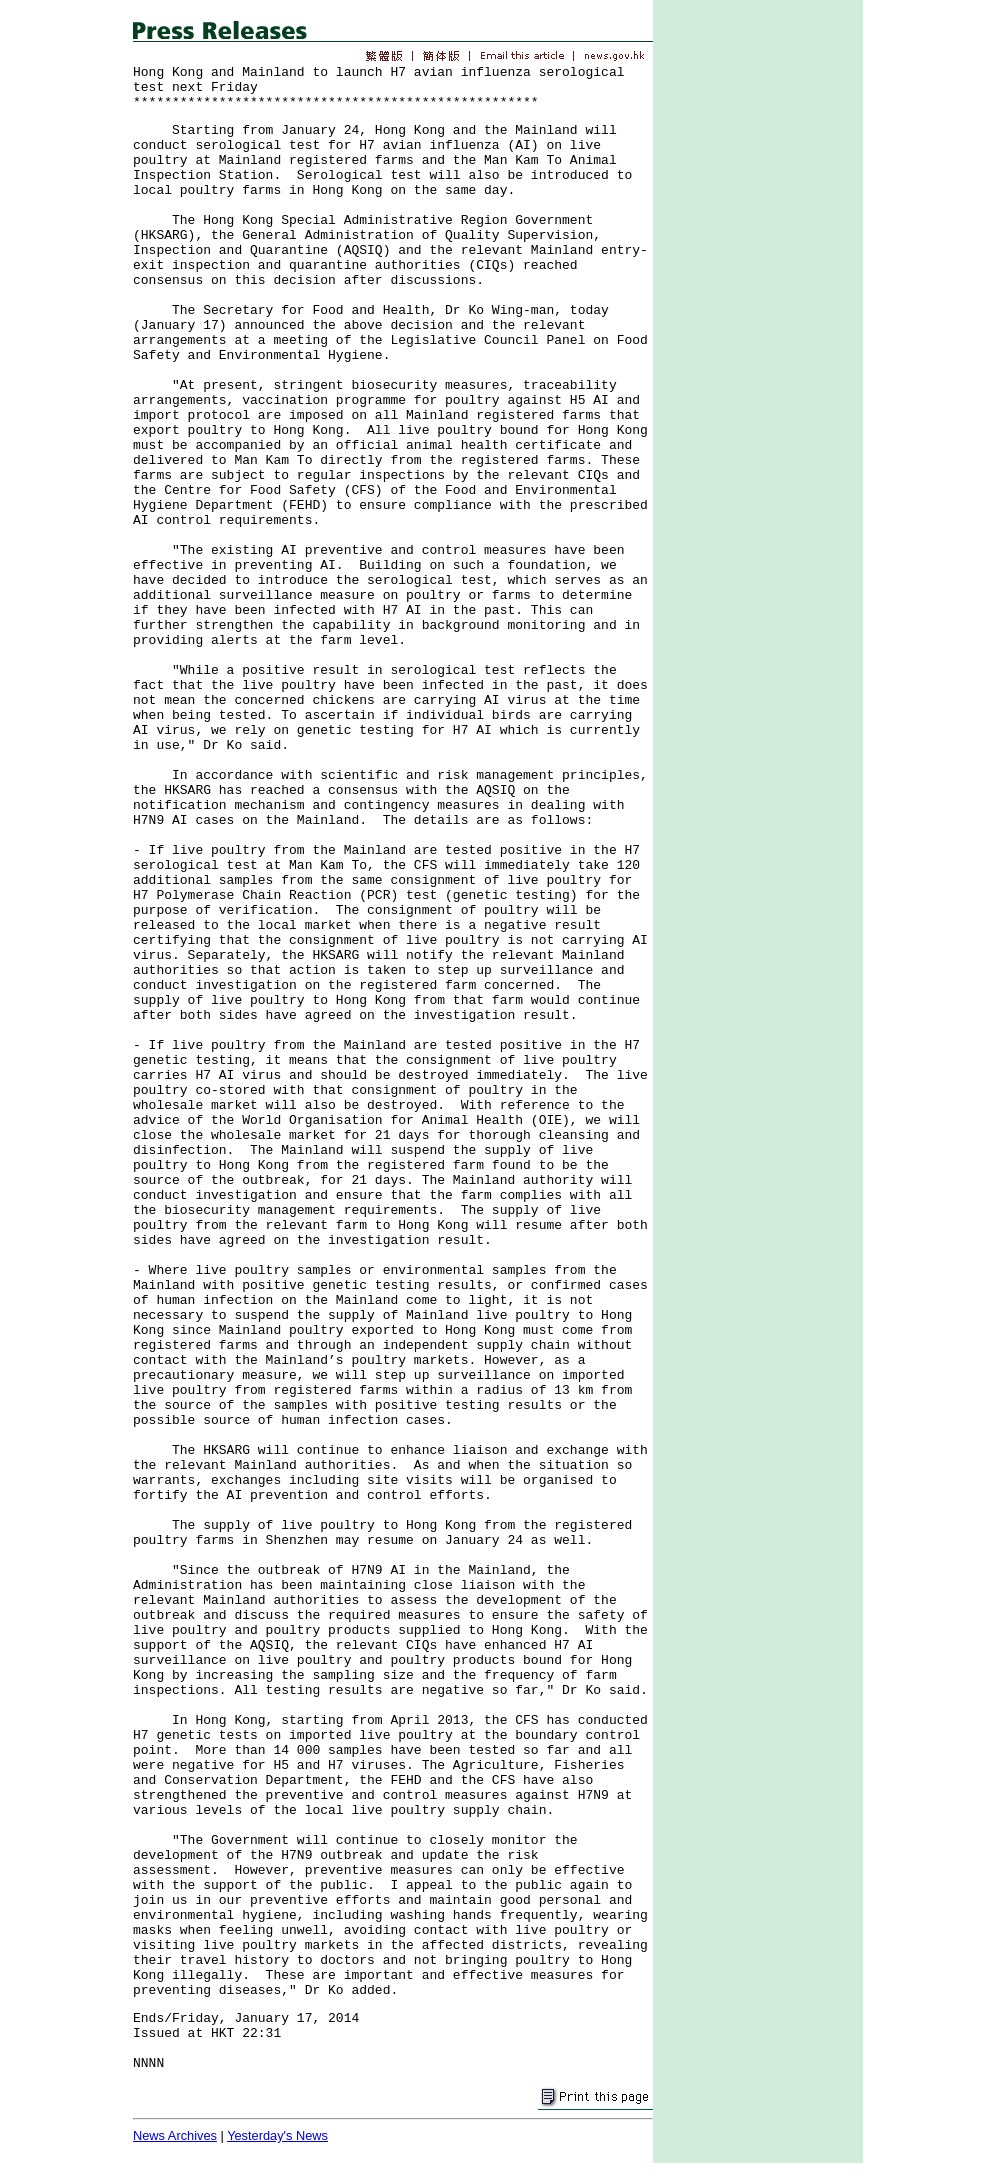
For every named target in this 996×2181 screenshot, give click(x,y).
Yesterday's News (277, 2135)
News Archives (175, 2135)
